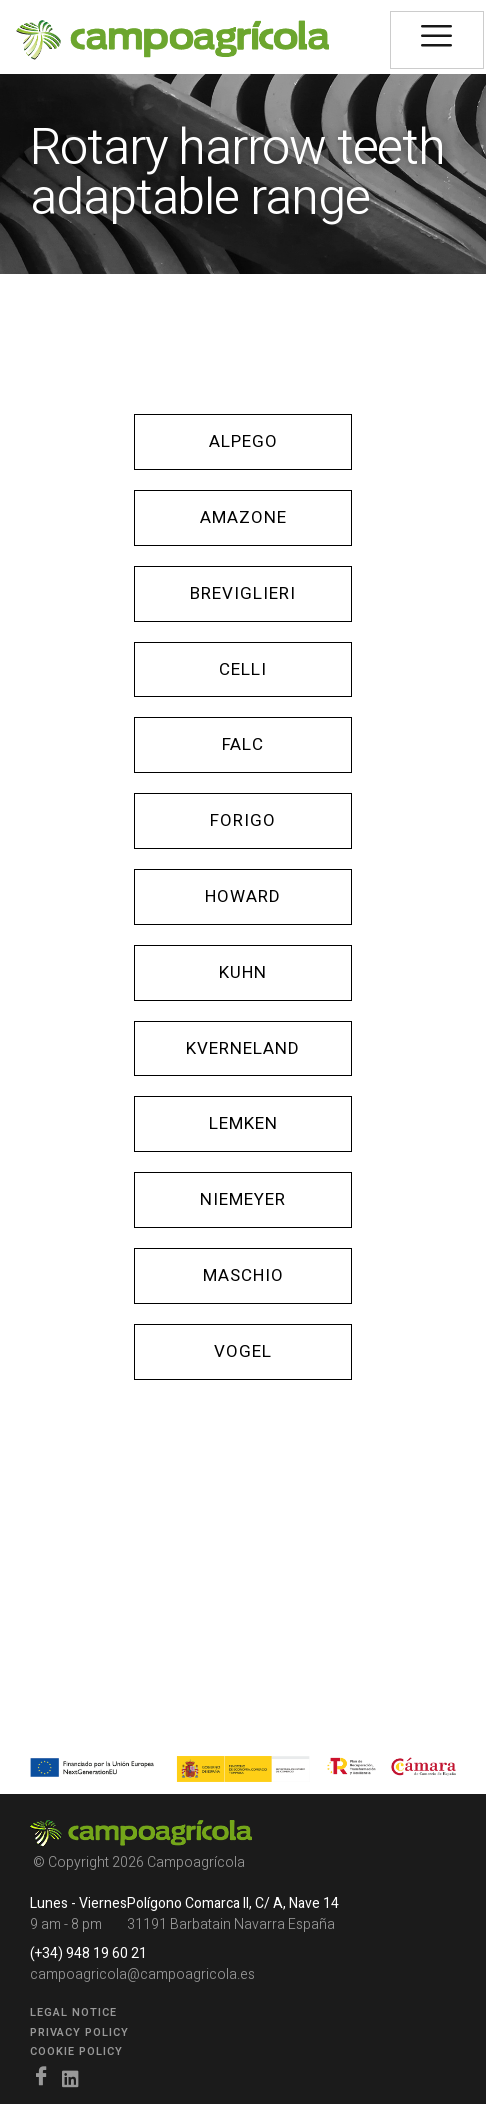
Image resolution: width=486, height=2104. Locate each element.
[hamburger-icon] (437, 40)
